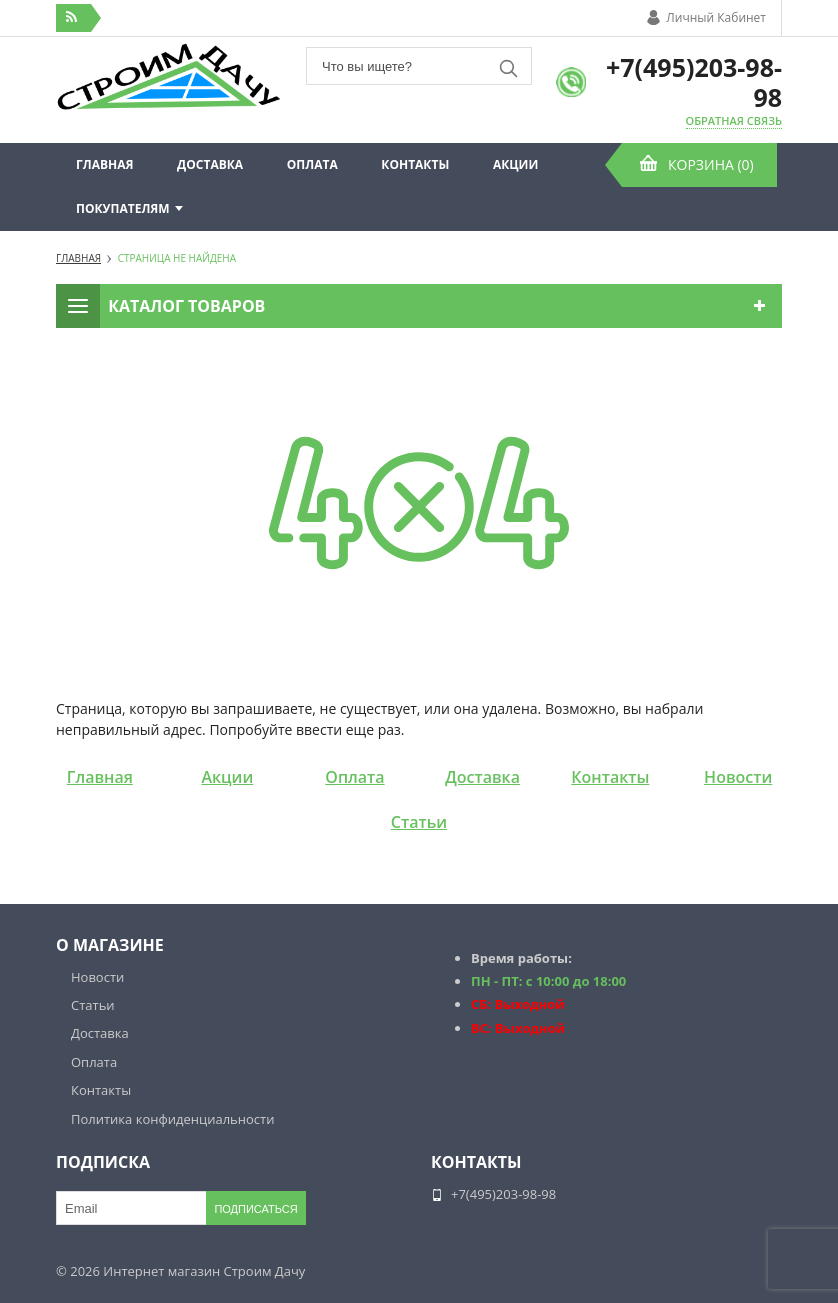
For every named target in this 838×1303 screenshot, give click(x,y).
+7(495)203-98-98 (694, 82)
